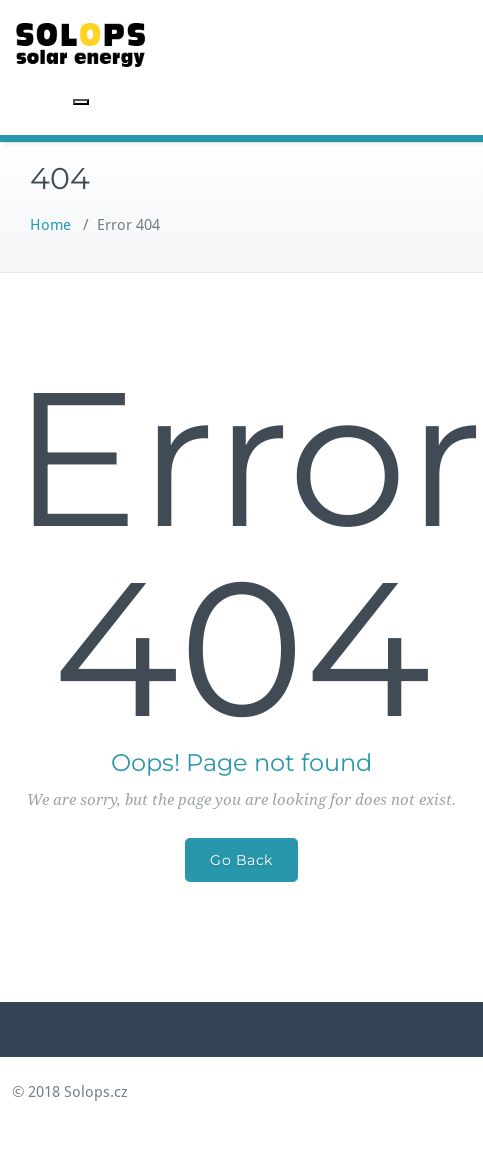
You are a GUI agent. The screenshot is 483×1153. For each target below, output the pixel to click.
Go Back (241, 860)
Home (50, 225)
